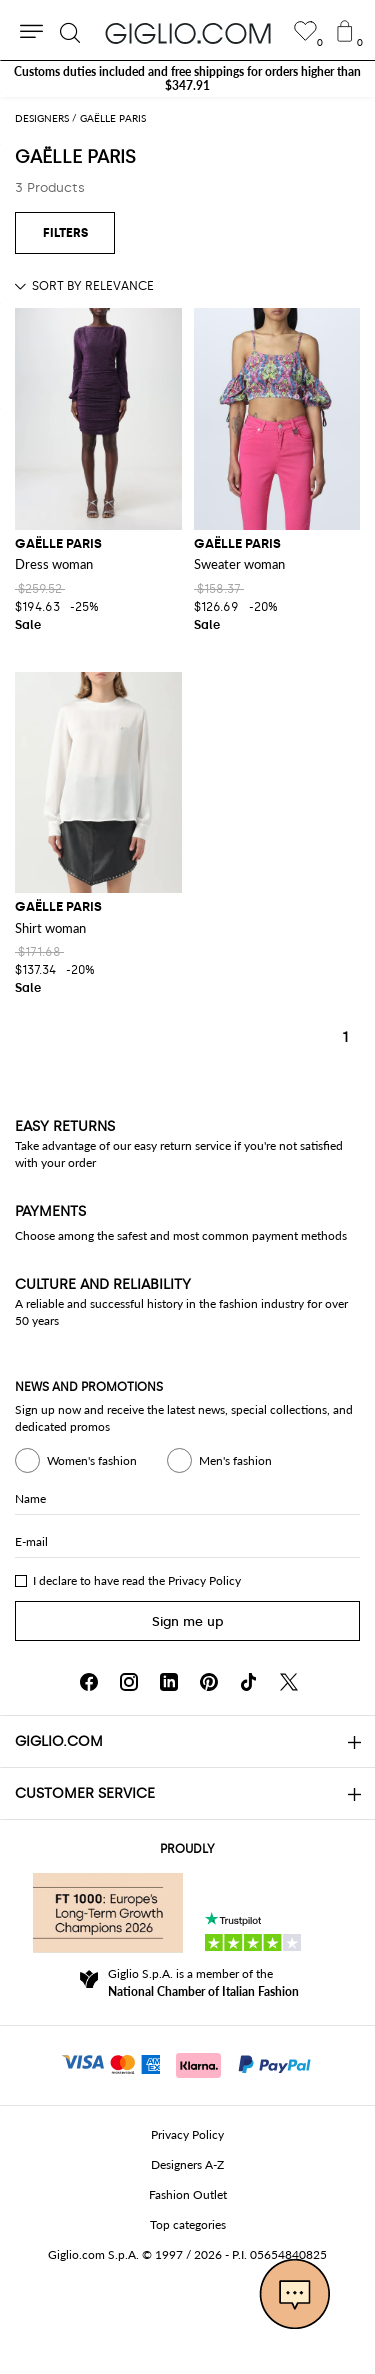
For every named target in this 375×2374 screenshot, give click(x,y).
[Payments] (187, 2063)
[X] (289, 1682)
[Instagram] (129, 1682)
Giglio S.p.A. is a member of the (203, 1982)
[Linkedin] (169, 1682)
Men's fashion (219, 1460)
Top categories (188, 2224)
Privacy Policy (204, 1580)
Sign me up (188, 1621)
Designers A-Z (187, 2164)
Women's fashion (76, 1460)
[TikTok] (249, 1682)
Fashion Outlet (188, 2194)
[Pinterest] (209, 1682)
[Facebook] (89, 1682)
